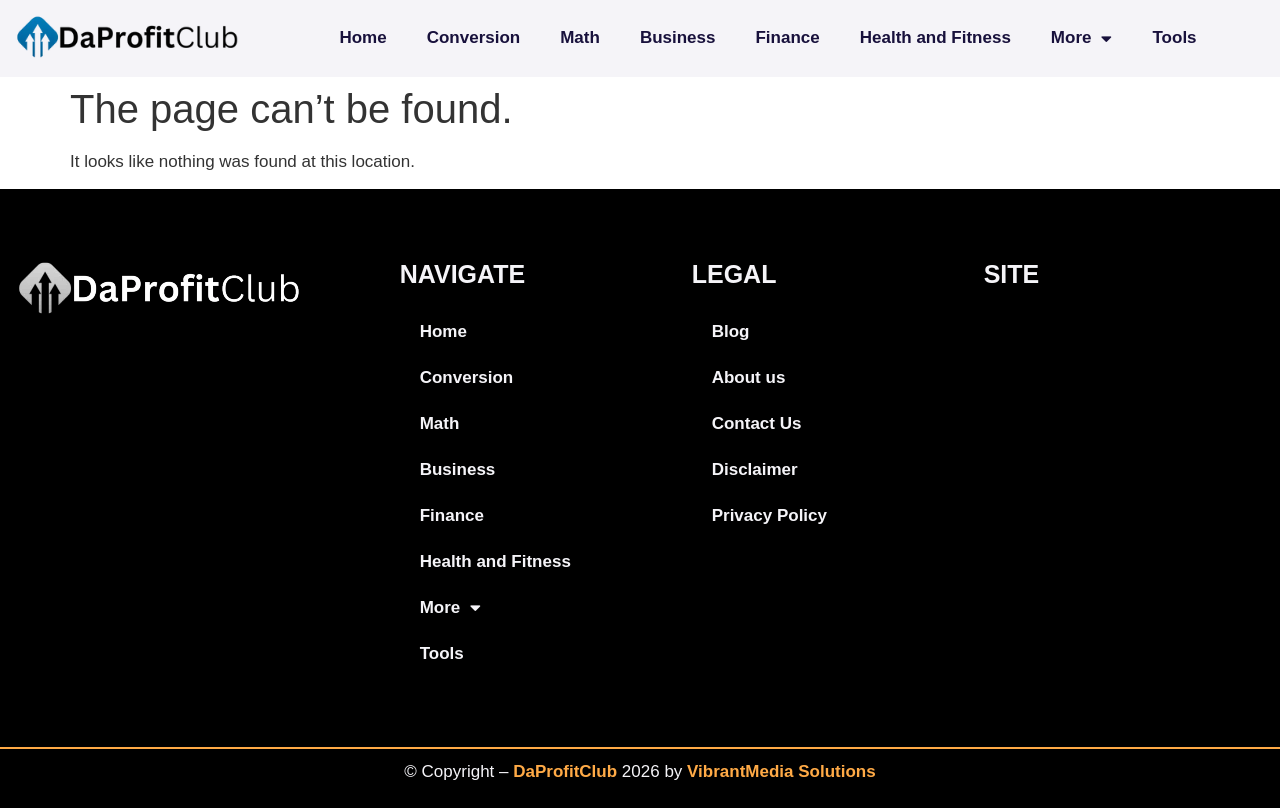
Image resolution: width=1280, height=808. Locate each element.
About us (749, 377)
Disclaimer (755, 469)
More (1082, 38)
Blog (731, 331)
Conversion (474, 37)
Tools (1174, 37)
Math (580, 37)
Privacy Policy (769, 515)
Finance (787, 37)
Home (362, 37)
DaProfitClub (565, 771)
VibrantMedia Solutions (781, 771)
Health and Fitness (935, 37)
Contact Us (757, 423)
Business (678, 37)
